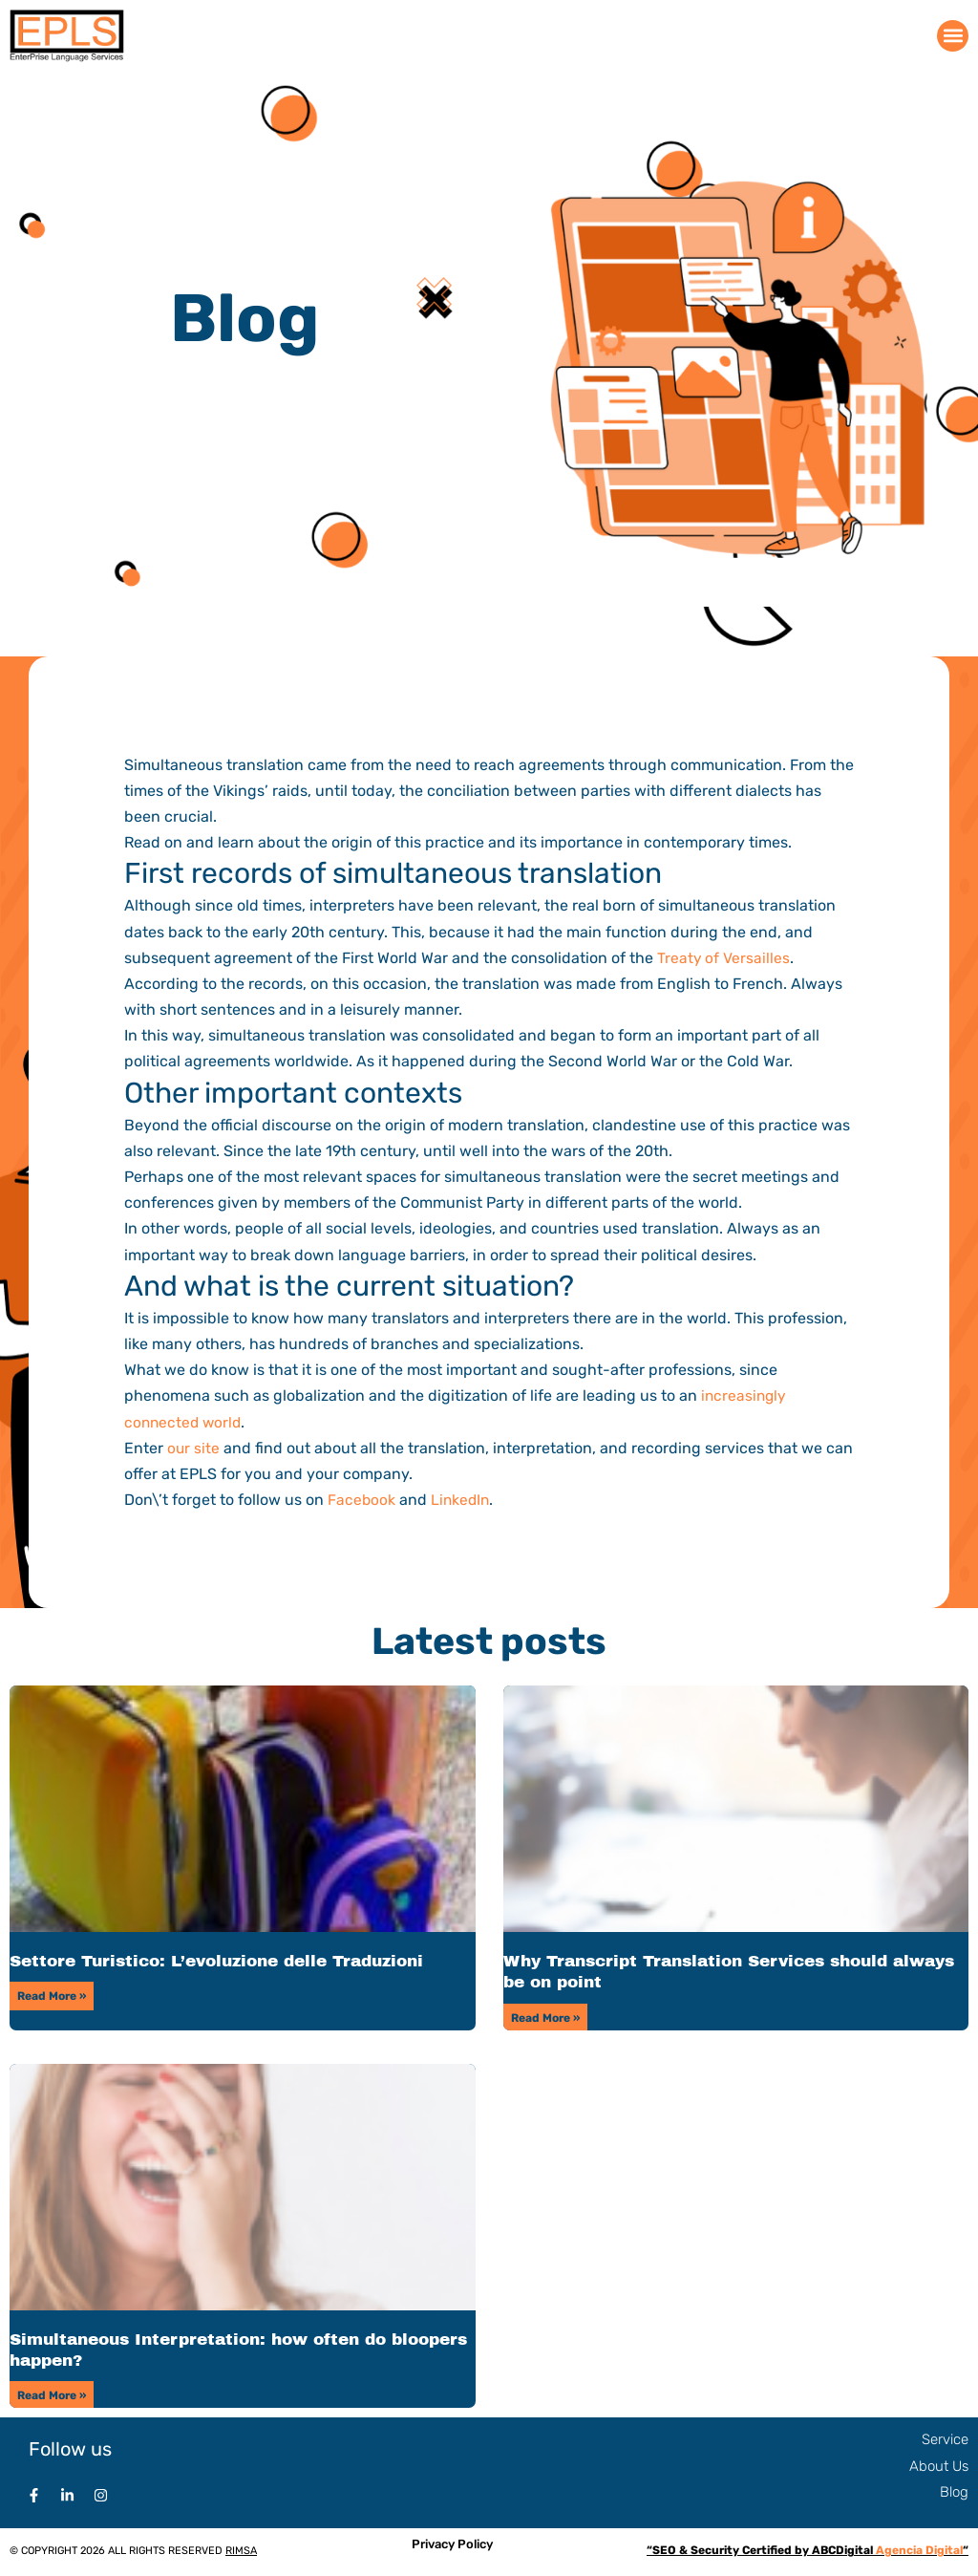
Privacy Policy (452, 2546)
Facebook (362, 1500)
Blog (954, 2493)
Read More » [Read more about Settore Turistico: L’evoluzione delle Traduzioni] (51, 1996)
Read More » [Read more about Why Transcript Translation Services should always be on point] (545, 2018)
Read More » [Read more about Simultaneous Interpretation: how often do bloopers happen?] (51, 2396)
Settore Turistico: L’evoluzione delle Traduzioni (216, 1961)
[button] (952, 36)
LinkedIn (462, 1500)
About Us (938, 2468)
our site (194, 1448)
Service (945, 2441)
